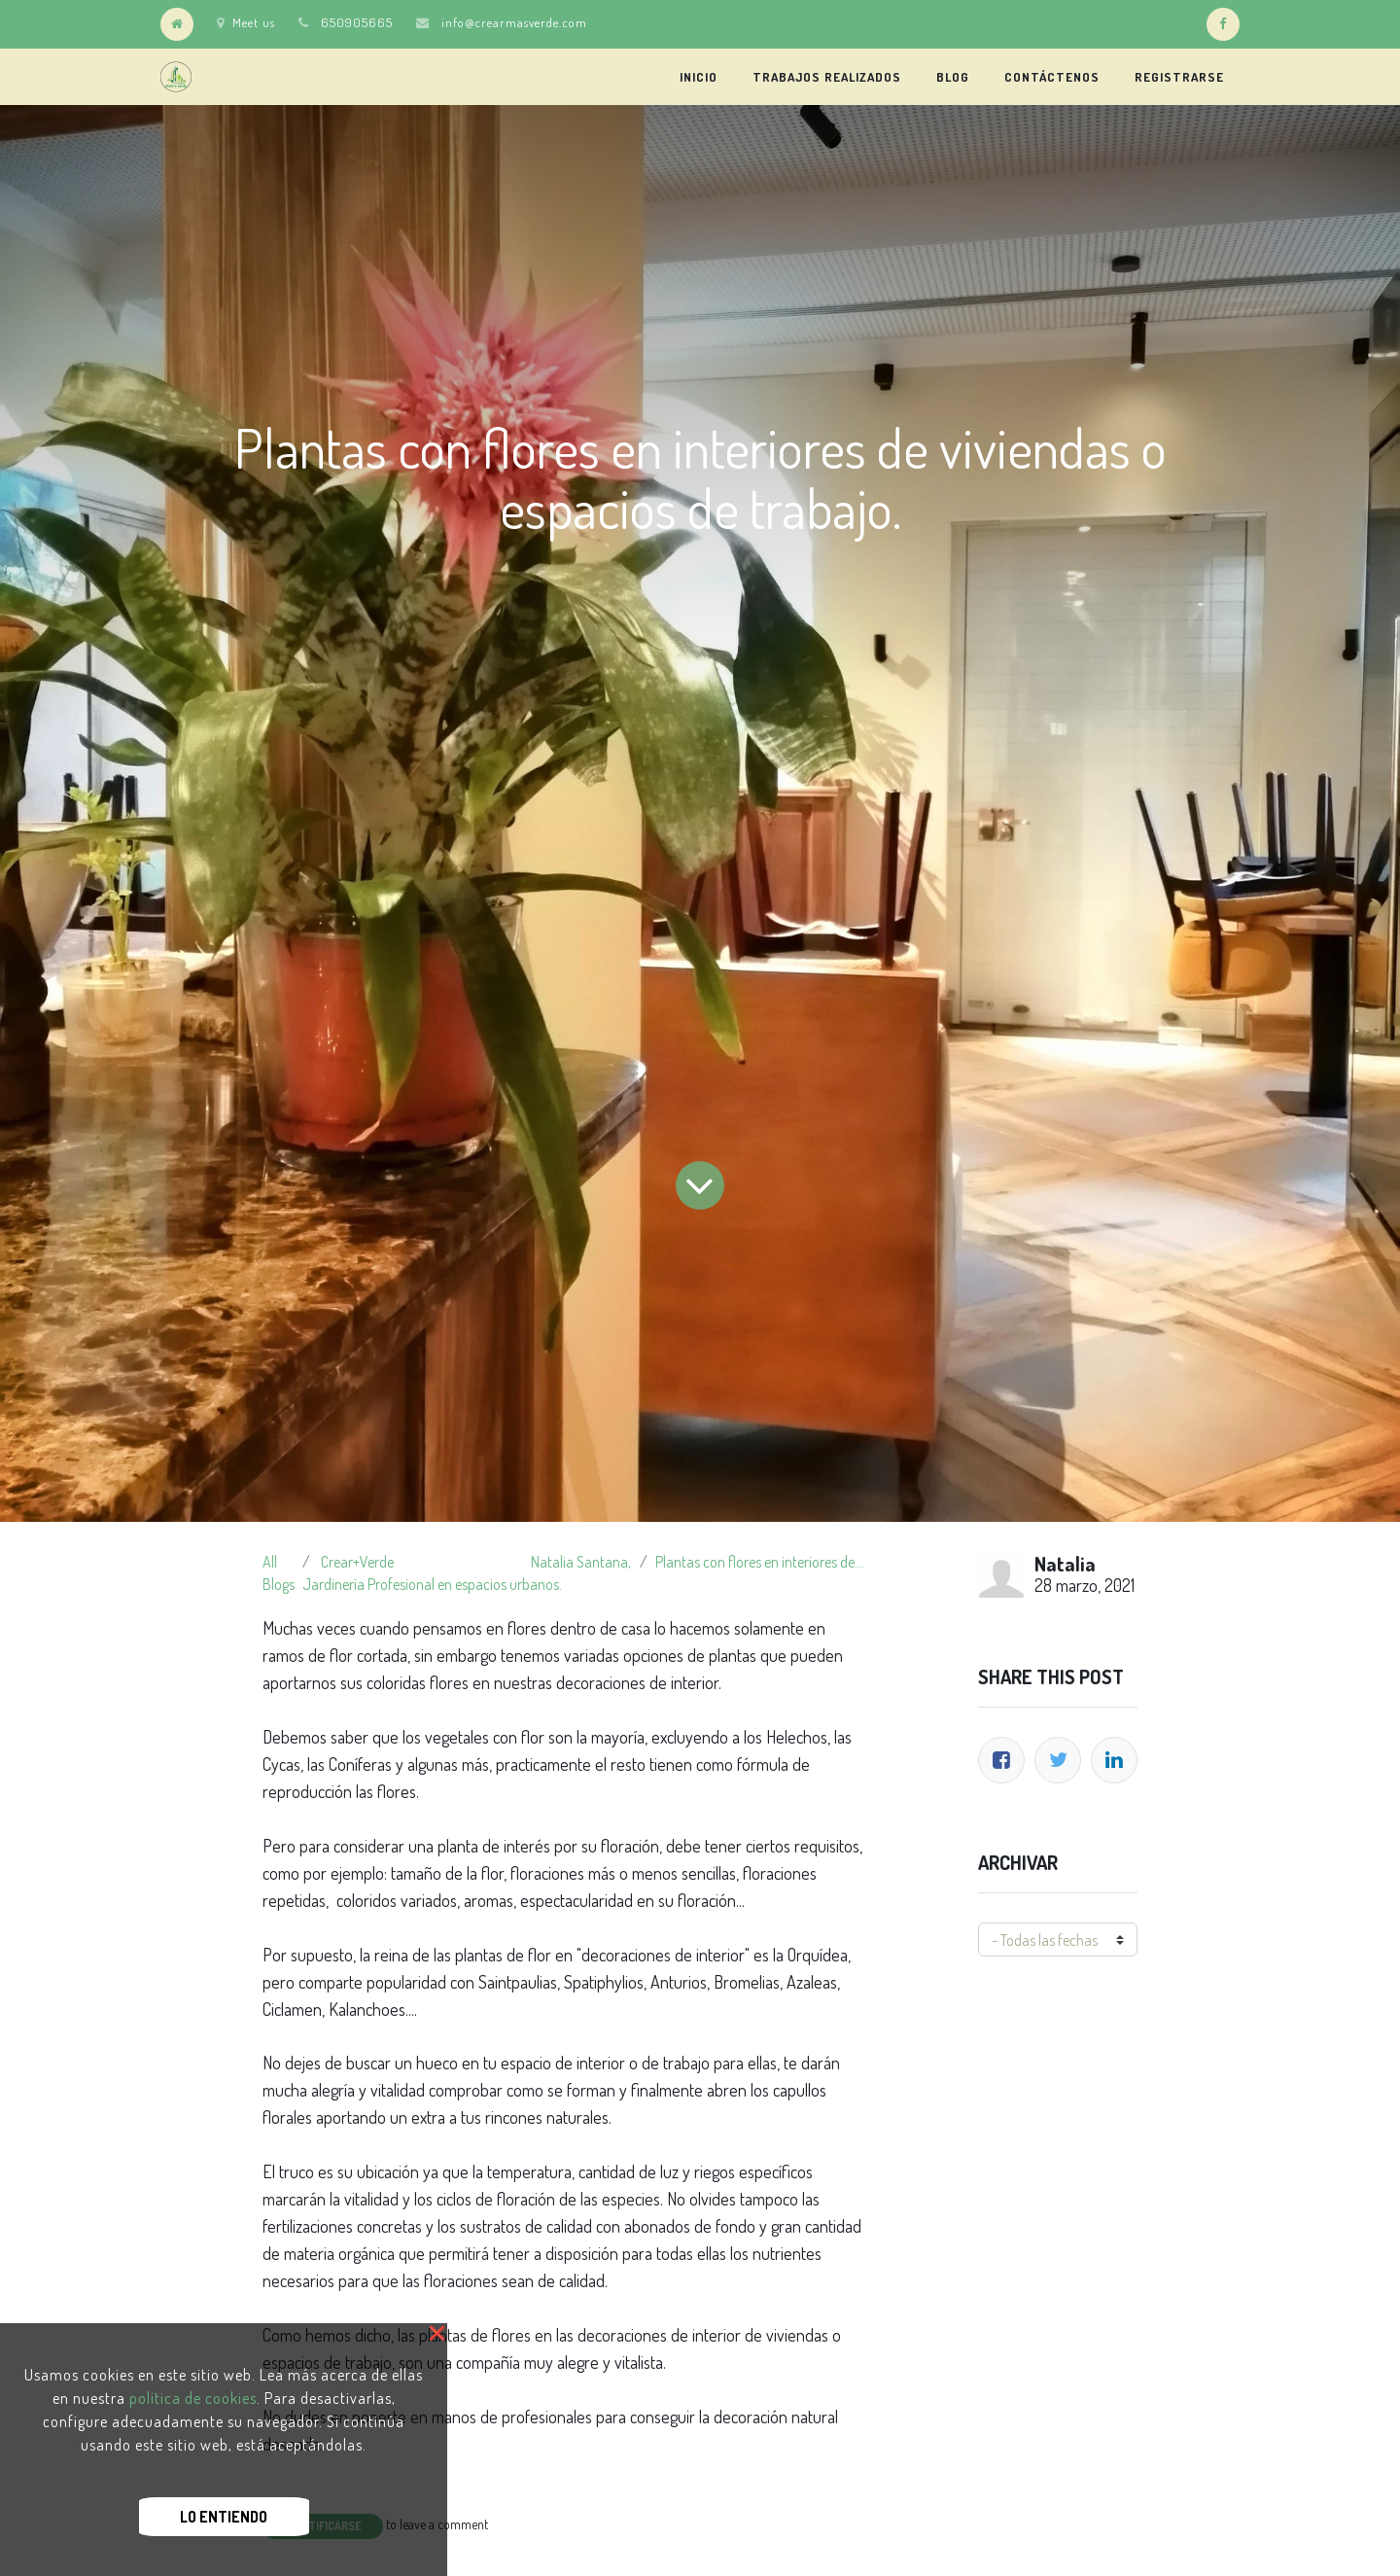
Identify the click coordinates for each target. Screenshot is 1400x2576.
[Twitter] (1057, 1760)
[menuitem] (698, 76)
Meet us (246, 22)
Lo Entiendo (223, 2516)
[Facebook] (1001, 1760)
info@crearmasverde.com (514, 22)
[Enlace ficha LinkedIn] (1114, 1760)
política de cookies (193, 2398)
